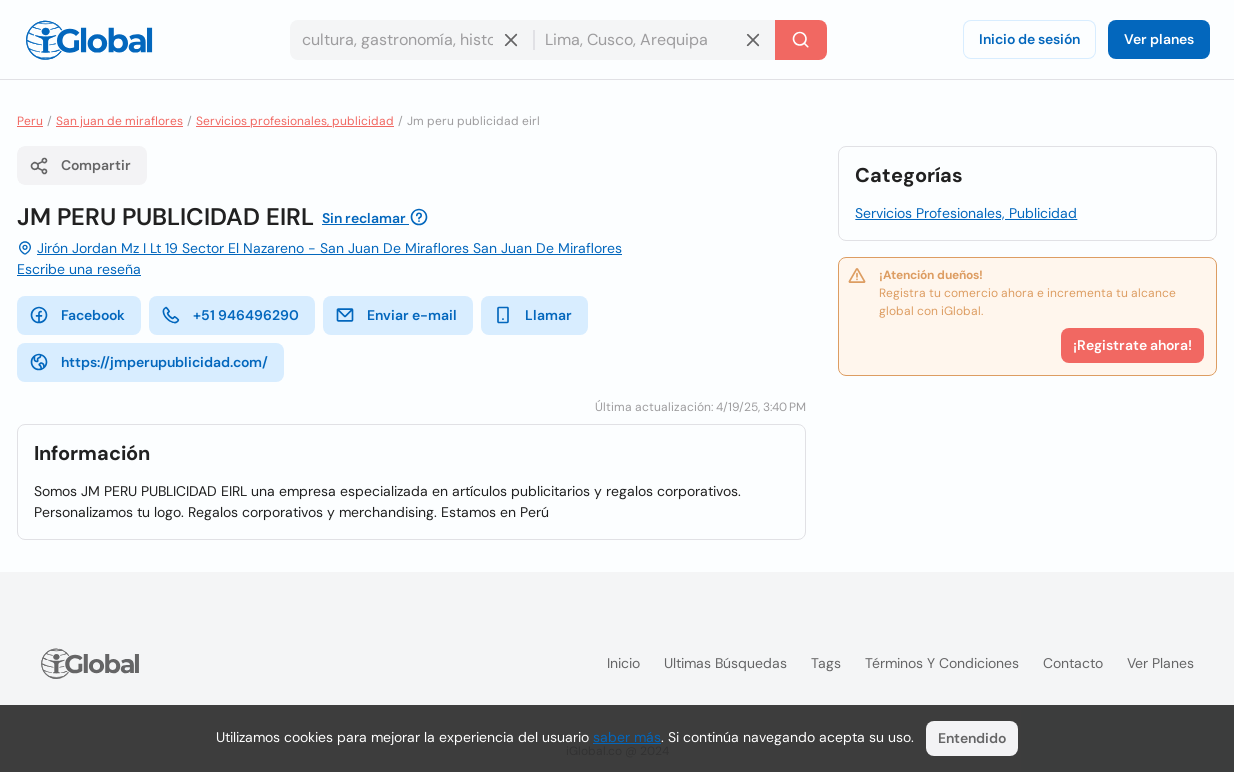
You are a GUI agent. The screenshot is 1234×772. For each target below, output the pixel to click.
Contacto (1073, 663)
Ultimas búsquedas (725, 663)
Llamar (532, 315)
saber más (627, 737)
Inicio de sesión (1029, 39)
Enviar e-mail (396, 315)
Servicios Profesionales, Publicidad (966, 213)
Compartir (80, 166)
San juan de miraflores (119, 121)
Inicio (623, 663)
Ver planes (1159, 39)
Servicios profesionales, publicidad (295, 121)
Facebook (77, 315)
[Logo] (89, 40)
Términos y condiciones (942, 663)
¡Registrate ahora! (1132, 345)
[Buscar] (801, 40)
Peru (30, 121)
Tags (826, 663)
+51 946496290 (230, 315)
